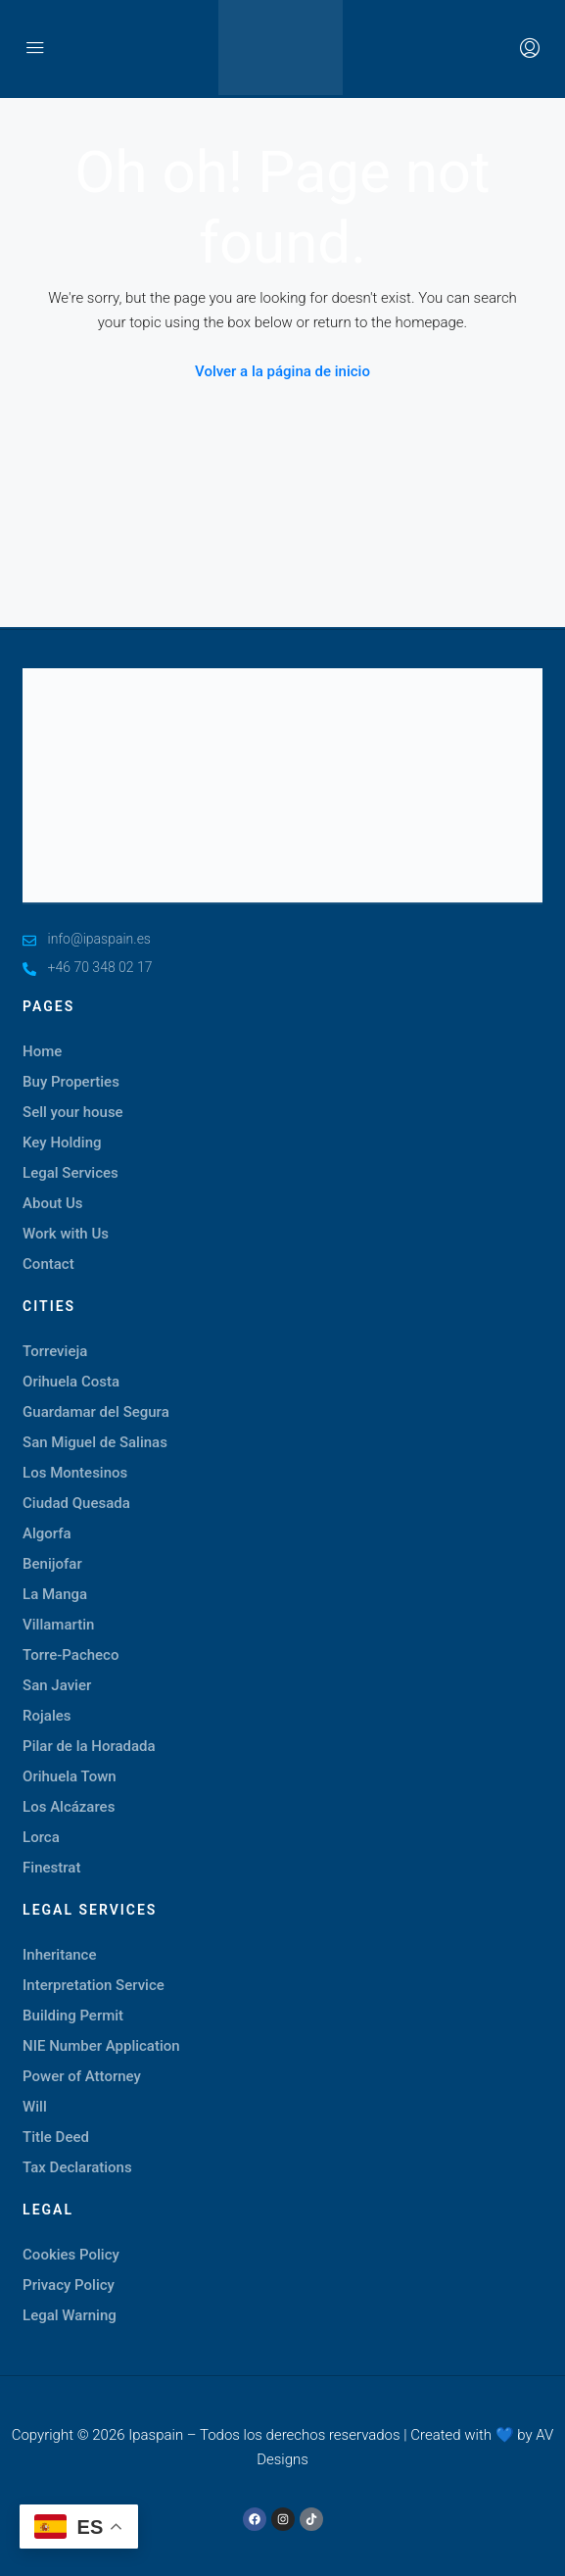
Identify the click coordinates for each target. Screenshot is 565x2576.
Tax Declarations (77, 2167)
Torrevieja (55, 1351)
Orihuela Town (70, 1776)
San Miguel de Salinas (95, 1442)
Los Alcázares (69, 1807)
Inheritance (59, 1955)
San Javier (57, 1685)
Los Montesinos (75, 1473)
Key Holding (62, 1142)
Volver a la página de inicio (282, 371)
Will (35, 2106)
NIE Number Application (101, 2046)
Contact (48, 1264)
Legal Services (70, 1173)
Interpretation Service (94, 1985)
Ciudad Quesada (76, 1503)
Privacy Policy (69, 2285)
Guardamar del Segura (96, 1412)
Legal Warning (70, 2315)
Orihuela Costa (71, 1381)
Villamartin (58, 1624)
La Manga (55, 1594)
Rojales (47, 1716)
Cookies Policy (71, 2254)
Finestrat (51, 1867)
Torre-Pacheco (70, 1655)
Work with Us (66, 1233)
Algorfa (47, 1533)
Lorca (41, 1837)
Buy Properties (71, 1082)
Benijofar (52, 1564)
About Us (53, 1203)
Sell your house (73, 1112)
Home (42, 1051)
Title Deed (56, 2137)
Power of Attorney (82, 2076)
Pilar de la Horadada (89, 1746)
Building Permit (73, 2015)
